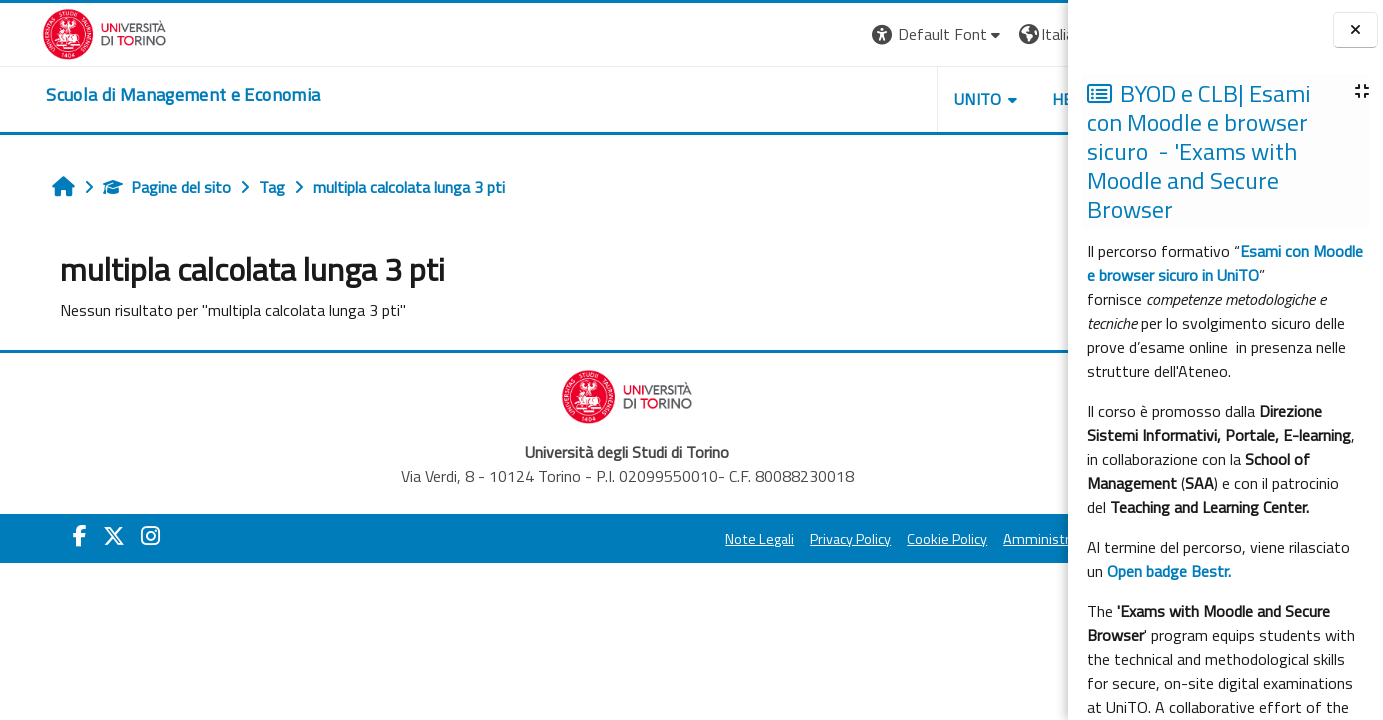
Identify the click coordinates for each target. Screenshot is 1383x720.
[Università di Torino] (62, 32)
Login (1033, 34)
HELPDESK (947, 99)
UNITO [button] (834, 99)
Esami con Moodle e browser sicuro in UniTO (1225, 263)
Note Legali (615, 539)
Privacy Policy (706, 539)
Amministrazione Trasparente (952, 539)
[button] (793, 34)
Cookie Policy (803, 539)
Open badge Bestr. (1169, 571)
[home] (141, 95)
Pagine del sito (135, 187)
